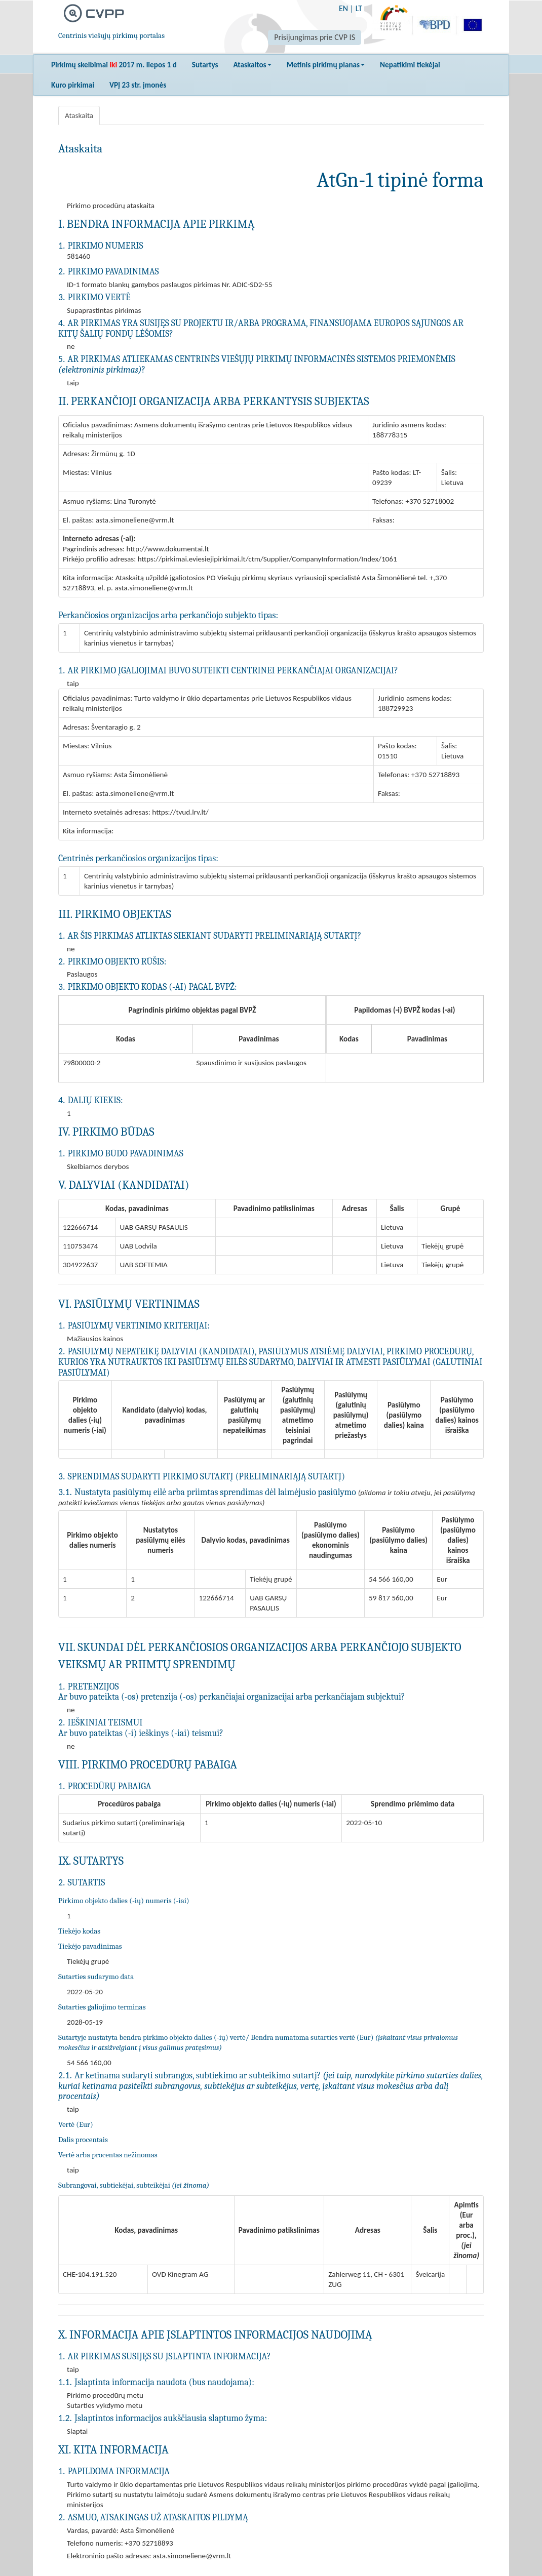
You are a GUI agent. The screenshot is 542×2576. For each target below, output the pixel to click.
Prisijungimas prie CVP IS (314, 37)
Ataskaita (79, 115)
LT (359, 8)
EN (343, 8)
